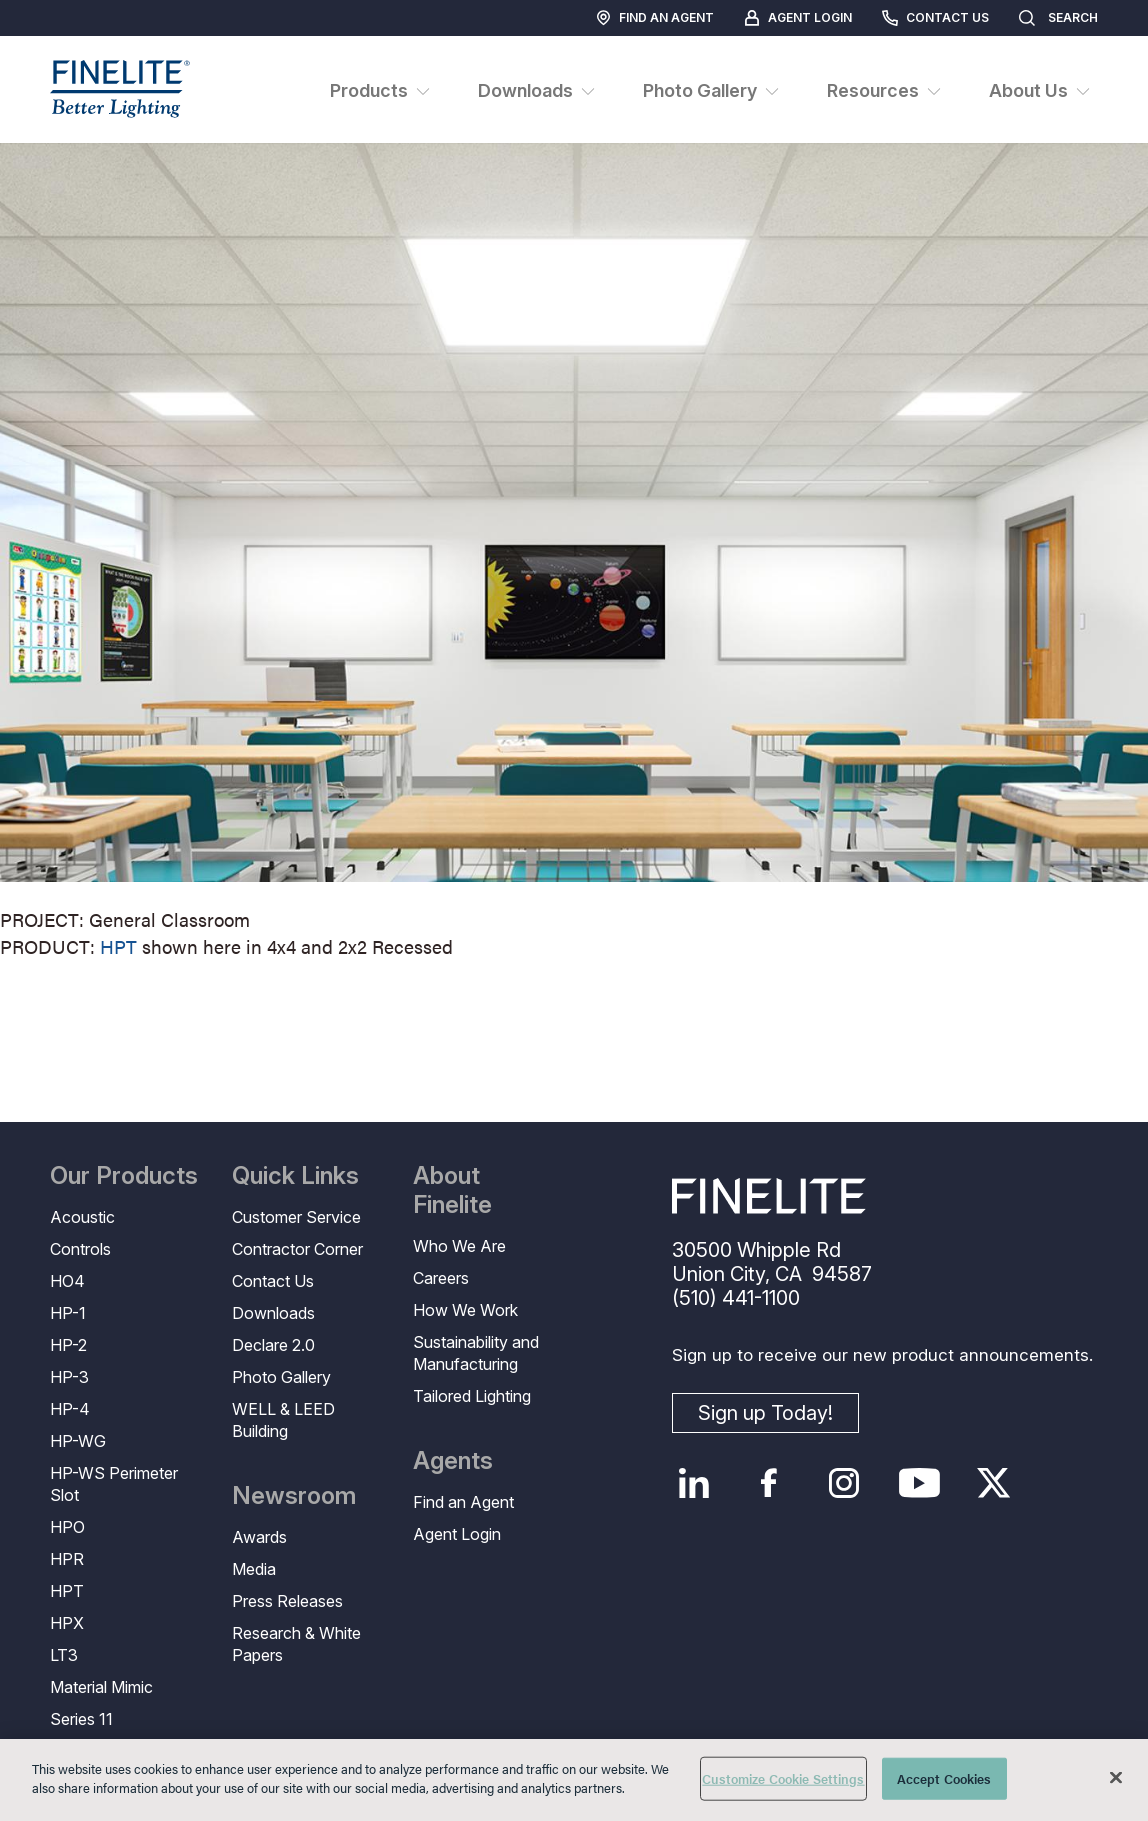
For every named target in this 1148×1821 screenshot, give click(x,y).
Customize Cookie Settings (783, 1778)
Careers (441, 1278)
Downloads (273, 1313)
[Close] (1116, 1777)
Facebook (769, 1483)
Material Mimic (101, 1687)
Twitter (994, 1483)
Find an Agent (666, 17)
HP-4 (70, 1409)
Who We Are (459, 1246)
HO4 (67, 1281)
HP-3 (69, 1377)
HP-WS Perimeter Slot (114, 1484)
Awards (259, 1537)
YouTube (919, 1483)
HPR (67, 1559)
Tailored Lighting (472, 1396)
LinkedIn (694, 1483)
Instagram (844, 1483)
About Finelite (452, 1190)
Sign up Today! (765, 1413)
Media (254, 1569)
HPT (118, 946)
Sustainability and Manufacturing (476, 1353)
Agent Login (810, 17)
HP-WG (78, 1441)
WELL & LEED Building (283, 1420)
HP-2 (68, 1345)
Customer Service (296, 1217)
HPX (67, 1623)
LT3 (64, 1655)
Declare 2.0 (273, 1345)
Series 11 (81, 1719)
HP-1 (68, 1313)
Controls (80, 1249)
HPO (67, 1527)
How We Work (465, 1310)
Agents (453, 1461)
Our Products (124, 1176)
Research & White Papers (296, 1644)
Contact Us (947, 17)
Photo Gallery (281, 1377)
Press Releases (287, 1601)
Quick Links (295, 1176)
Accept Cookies (944, 1778)
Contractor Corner (297, 1249)
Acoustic (82, 1217)
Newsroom (294, 1496)
